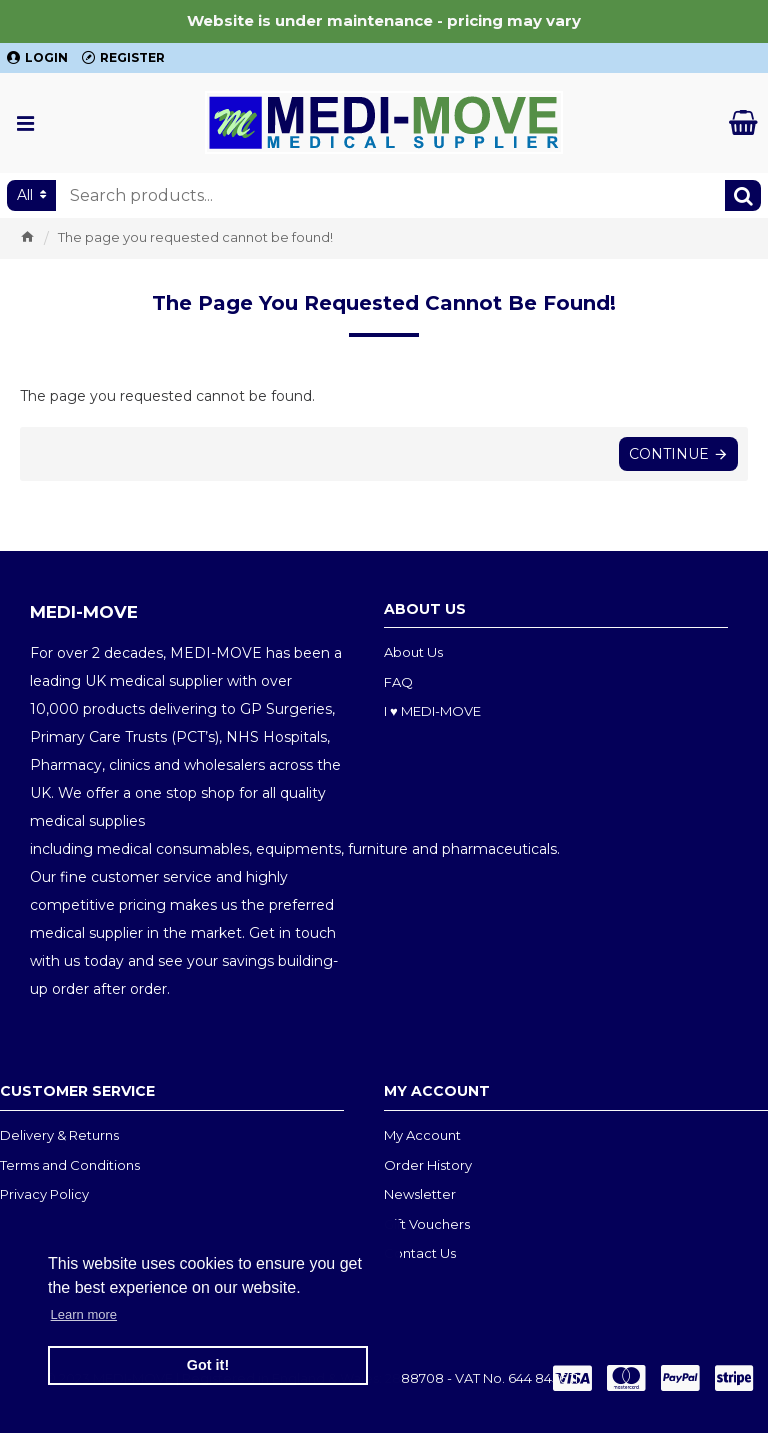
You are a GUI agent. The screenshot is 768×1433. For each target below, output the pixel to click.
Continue (669, 454)
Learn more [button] (84, 1314)
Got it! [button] (208, 1365)
